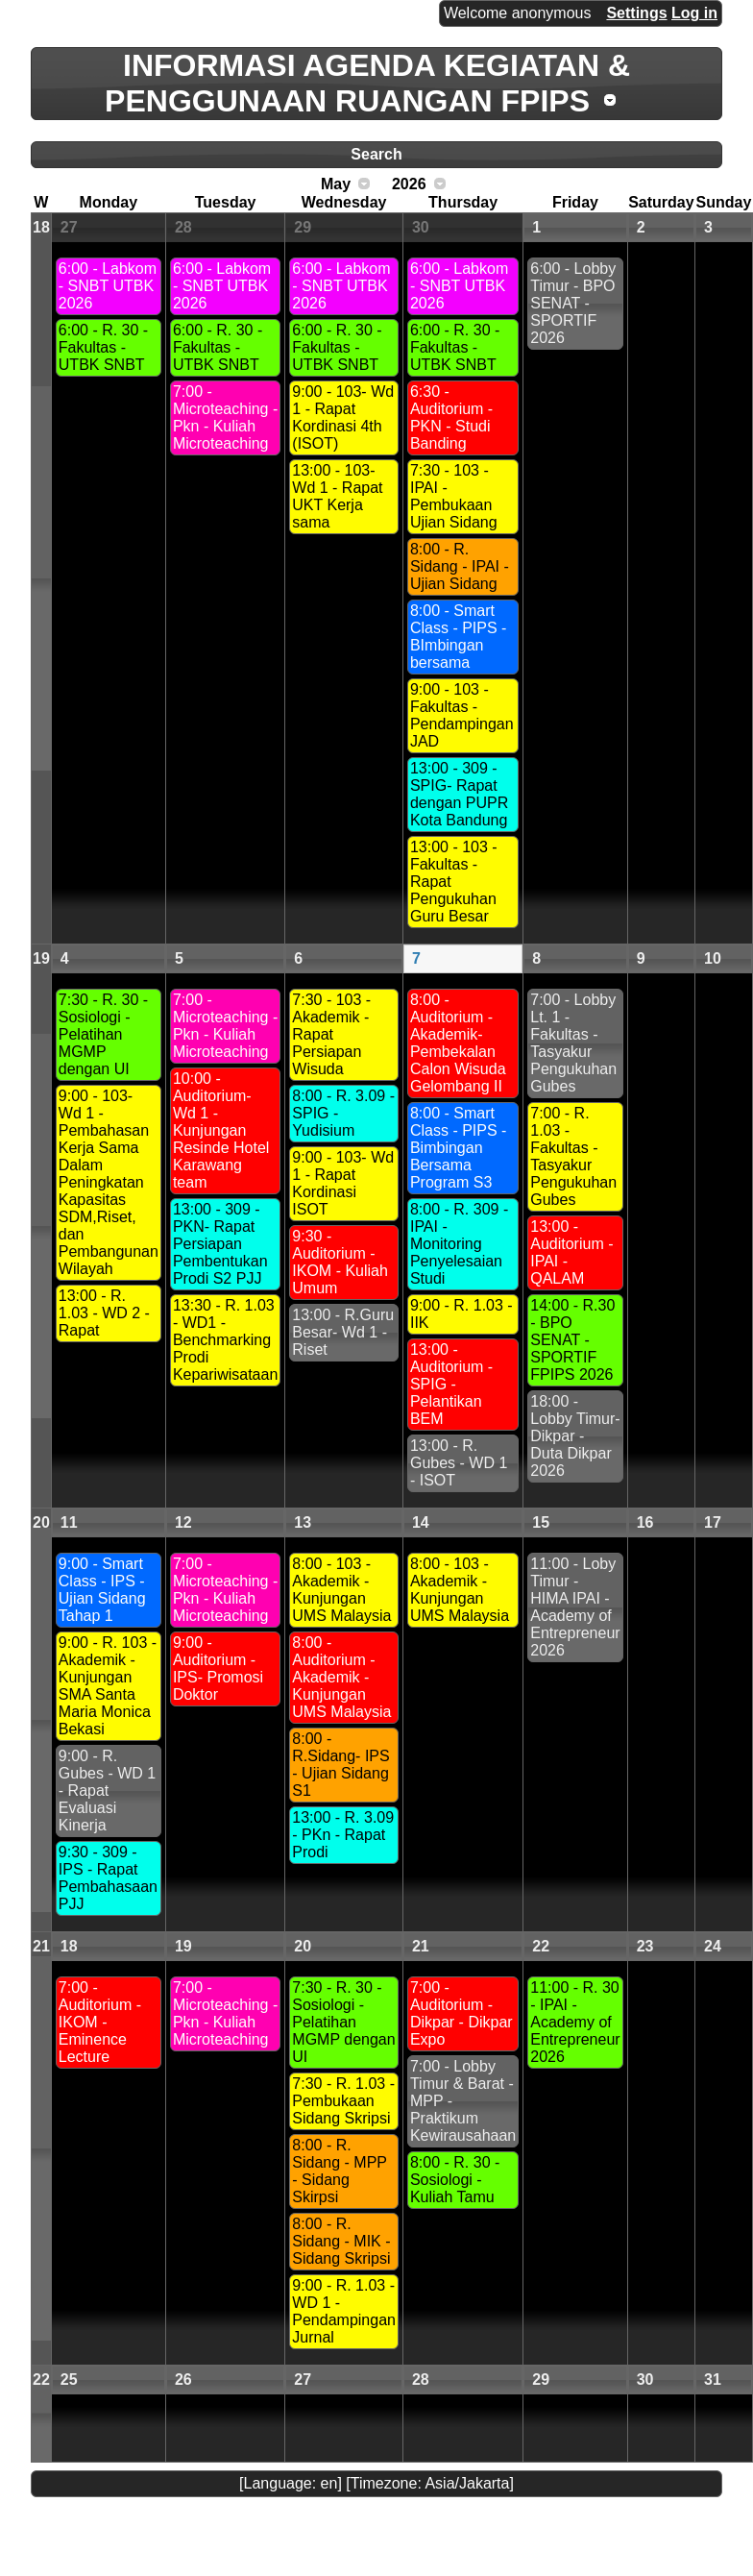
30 (420, 227)
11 (69, 1522)
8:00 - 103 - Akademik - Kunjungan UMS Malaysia (341, 1590)
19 (41, 958)
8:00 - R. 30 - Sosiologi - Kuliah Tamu (454, 2179)
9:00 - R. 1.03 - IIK (461, 1314)
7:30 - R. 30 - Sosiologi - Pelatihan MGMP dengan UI (103, 1034)
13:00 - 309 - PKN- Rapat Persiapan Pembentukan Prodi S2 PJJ (220, 1244)
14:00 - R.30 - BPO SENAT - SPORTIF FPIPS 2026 (572, 1340)
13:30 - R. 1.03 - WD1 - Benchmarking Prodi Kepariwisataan (225, 1340)
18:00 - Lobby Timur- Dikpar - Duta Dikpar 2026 (574, 1436)
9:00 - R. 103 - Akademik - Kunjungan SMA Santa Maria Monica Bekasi (108, 1685)
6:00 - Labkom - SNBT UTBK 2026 (108, 285)
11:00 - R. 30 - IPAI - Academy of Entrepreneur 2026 (574, 2022)
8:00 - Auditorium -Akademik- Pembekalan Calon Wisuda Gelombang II (458, 1043)
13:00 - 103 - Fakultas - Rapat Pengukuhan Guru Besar (454, 881)
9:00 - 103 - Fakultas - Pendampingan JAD (462, 715)
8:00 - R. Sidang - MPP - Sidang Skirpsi (339, 2171)
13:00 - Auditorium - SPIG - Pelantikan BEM (451, 1384)
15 (540, 1522)
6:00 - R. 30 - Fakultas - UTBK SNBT (103, 347)
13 (302, 1522)
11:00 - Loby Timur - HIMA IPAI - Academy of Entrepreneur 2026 (574, 1607)
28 (183, 227)
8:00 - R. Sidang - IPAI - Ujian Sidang (459, 566)
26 (183, 2379)
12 (183, 1522)
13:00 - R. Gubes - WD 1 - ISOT (458, 1462)
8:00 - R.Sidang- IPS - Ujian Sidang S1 (340, 1764)
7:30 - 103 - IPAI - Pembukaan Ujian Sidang (454, 496)
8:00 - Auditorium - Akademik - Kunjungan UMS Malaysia (341, 1677)
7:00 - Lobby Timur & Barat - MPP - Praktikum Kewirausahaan (463, 2101)
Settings (636, 13)
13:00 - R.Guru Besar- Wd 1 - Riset (343, 1332)
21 (41, 1946)
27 (69, 227)
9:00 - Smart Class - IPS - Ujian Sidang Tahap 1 (102, 1590)
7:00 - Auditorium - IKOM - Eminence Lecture (100, 2022)
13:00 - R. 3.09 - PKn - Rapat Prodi (343, 1834)
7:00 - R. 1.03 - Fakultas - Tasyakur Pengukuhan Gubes (573, 1156)
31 (712, 2379)
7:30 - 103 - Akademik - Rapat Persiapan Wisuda (331, 1034)
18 (41, 227)
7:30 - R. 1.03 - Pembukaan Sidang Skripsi (343, 2100)
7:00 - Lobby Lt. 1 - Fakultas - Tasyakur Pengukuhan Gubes (573, 1043)
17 (712, 1522)
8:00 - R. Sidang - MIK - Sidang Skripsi (341, 2241)
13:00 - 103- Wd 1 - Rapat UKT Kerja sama (337, 496)
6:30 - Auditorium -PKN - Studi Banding (451, 417)
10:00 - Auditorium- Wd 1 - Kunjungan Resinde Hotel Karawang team (221, 1130)
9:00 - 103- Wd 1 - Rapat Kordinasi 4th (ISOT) (343, 417)
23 (645, 1946)
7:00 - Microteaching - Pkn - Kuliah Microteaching (225, 417)
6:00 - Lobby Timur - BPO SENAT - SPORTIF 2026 (573, 303)
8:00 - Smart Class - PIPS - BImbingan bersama (458, 636)
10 (712, 958)
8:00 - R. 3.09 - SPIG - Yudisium (343, 1113)
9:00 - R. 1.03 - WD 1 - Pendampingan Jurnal (344, 2311)
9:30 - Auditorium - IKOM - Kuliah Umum (340, 1262)
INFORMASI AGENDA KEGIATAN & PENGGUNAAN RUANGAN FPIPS (367, 83)
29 (302, 227)
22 (540, 1946)
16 (645, 1522)
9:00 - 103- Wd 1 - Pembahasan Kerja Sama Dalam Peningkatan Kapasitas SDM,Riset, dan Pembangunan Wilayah (108, 1182)
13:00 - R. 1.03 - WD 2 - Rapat (104, 1313)
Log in (694, 13)
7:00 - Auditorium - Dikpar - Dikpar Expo (461, 2013)
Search (376, 154)
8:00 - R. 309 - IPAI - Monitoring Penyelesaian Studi (459, 1244)
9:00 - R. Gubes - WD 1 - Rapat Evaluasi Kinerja (107, 1790)
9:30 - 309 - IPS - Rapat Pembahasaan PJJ (108, 1878)
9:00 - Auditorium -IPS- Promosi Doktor (218, 1668)
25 (69, 2379)
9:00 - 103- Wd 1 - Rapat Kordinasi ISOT (343, 1183)
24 (712, 1946)
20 (41, 1522)
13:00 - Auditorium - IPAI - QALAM (571, 1252)
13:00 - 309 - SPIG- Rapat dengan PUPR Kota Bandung (459, 794)
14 (420, 1522)
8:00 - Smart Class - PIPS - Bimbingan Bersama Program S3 (458, 1147)
